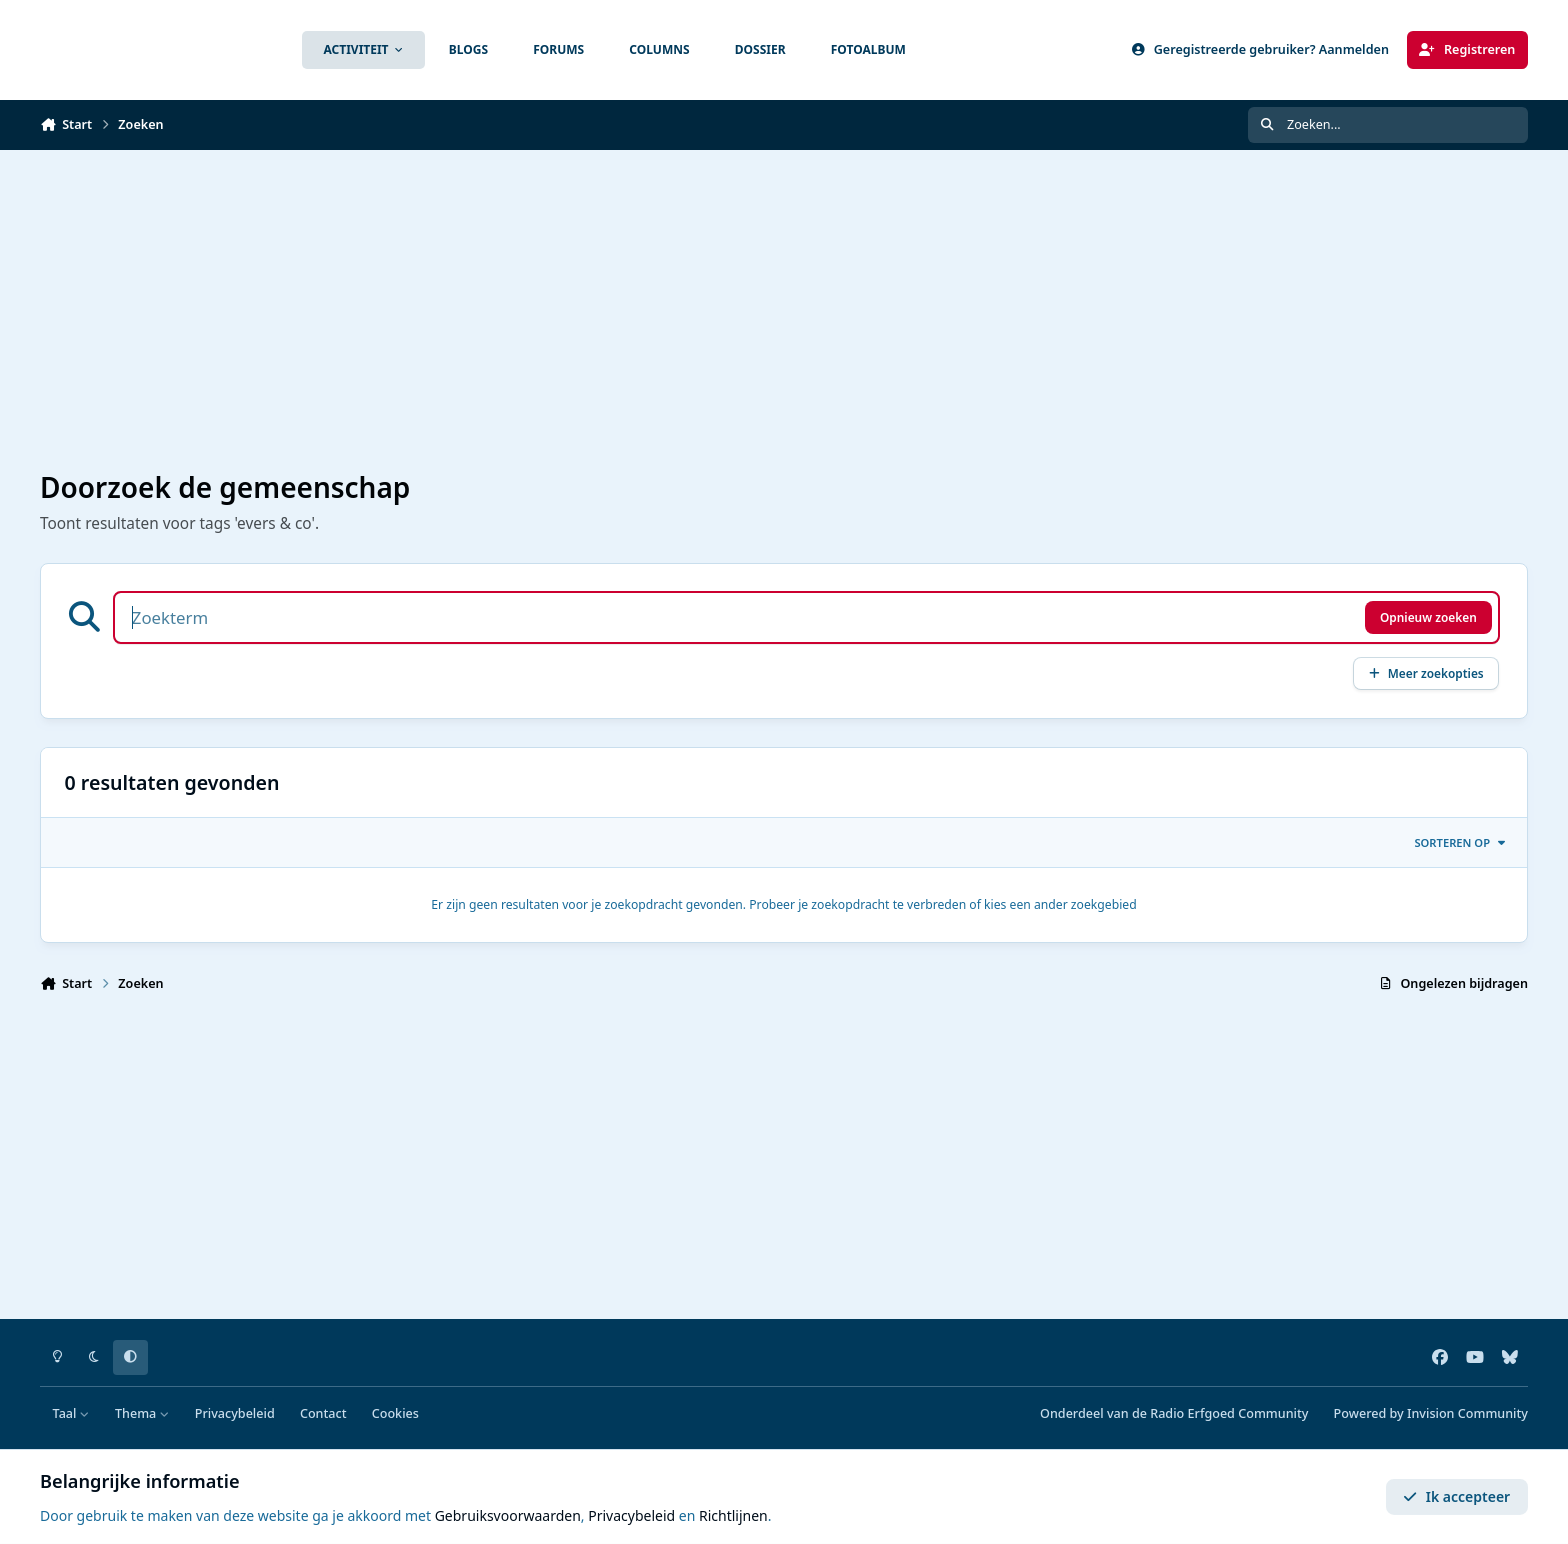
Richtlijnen (733, 1515)
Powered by (1431, 1413)
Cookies (395, 1413)
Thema (142, 1413)
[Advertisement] (640, 311)
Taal (71, 1413)
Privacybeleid (235, 1413)
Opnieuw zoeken (1428, 617)
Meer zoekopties (1426, 673)
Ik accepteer (1456, 1496)
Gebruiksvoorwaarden (508, 1515)
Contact (323, 1413)
